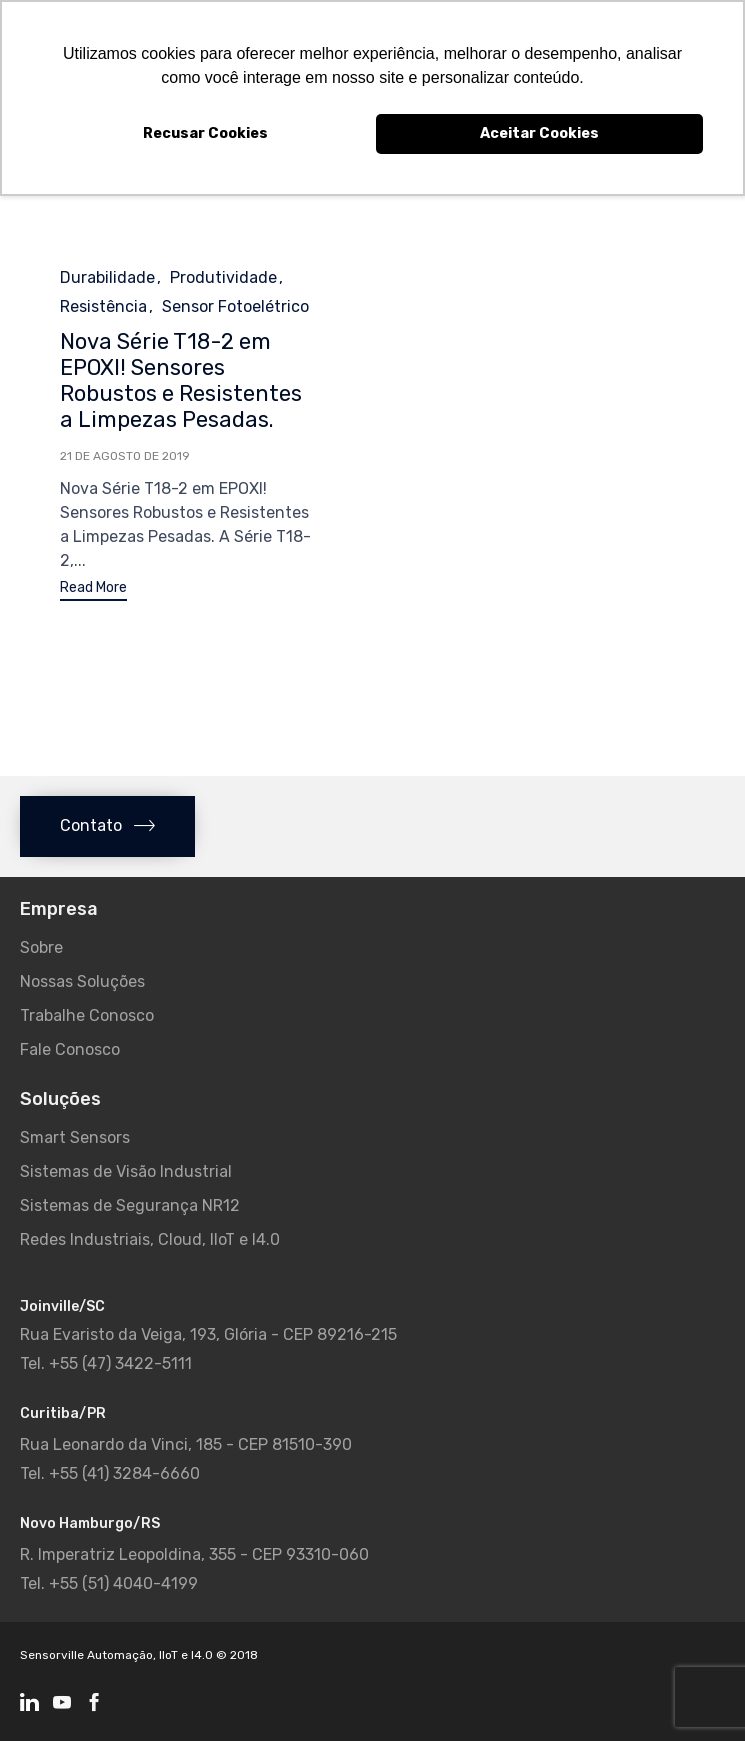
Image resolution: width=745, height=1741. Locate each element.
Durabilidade (107, 277)
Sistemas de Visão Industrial (126, 1171)
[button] (93, 590)
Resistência (103, 306)
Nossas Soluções (82, 981)
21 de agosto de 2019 (125, 456)
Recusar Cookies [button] (205, 133)
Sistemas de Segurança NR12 (130, 1205)
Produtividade (223, 277)
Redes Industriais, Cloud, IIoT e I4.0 (150, 1239)
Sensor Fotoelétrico (235, 306)
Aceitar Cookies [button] (539, 133)
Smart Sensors (75, 1137)
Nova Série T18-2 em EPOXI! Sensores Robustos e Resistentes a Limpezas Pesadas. (181, 380)
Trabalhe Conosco (87, 1015)
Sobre (41, 947)
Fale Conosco (70, 1049)
